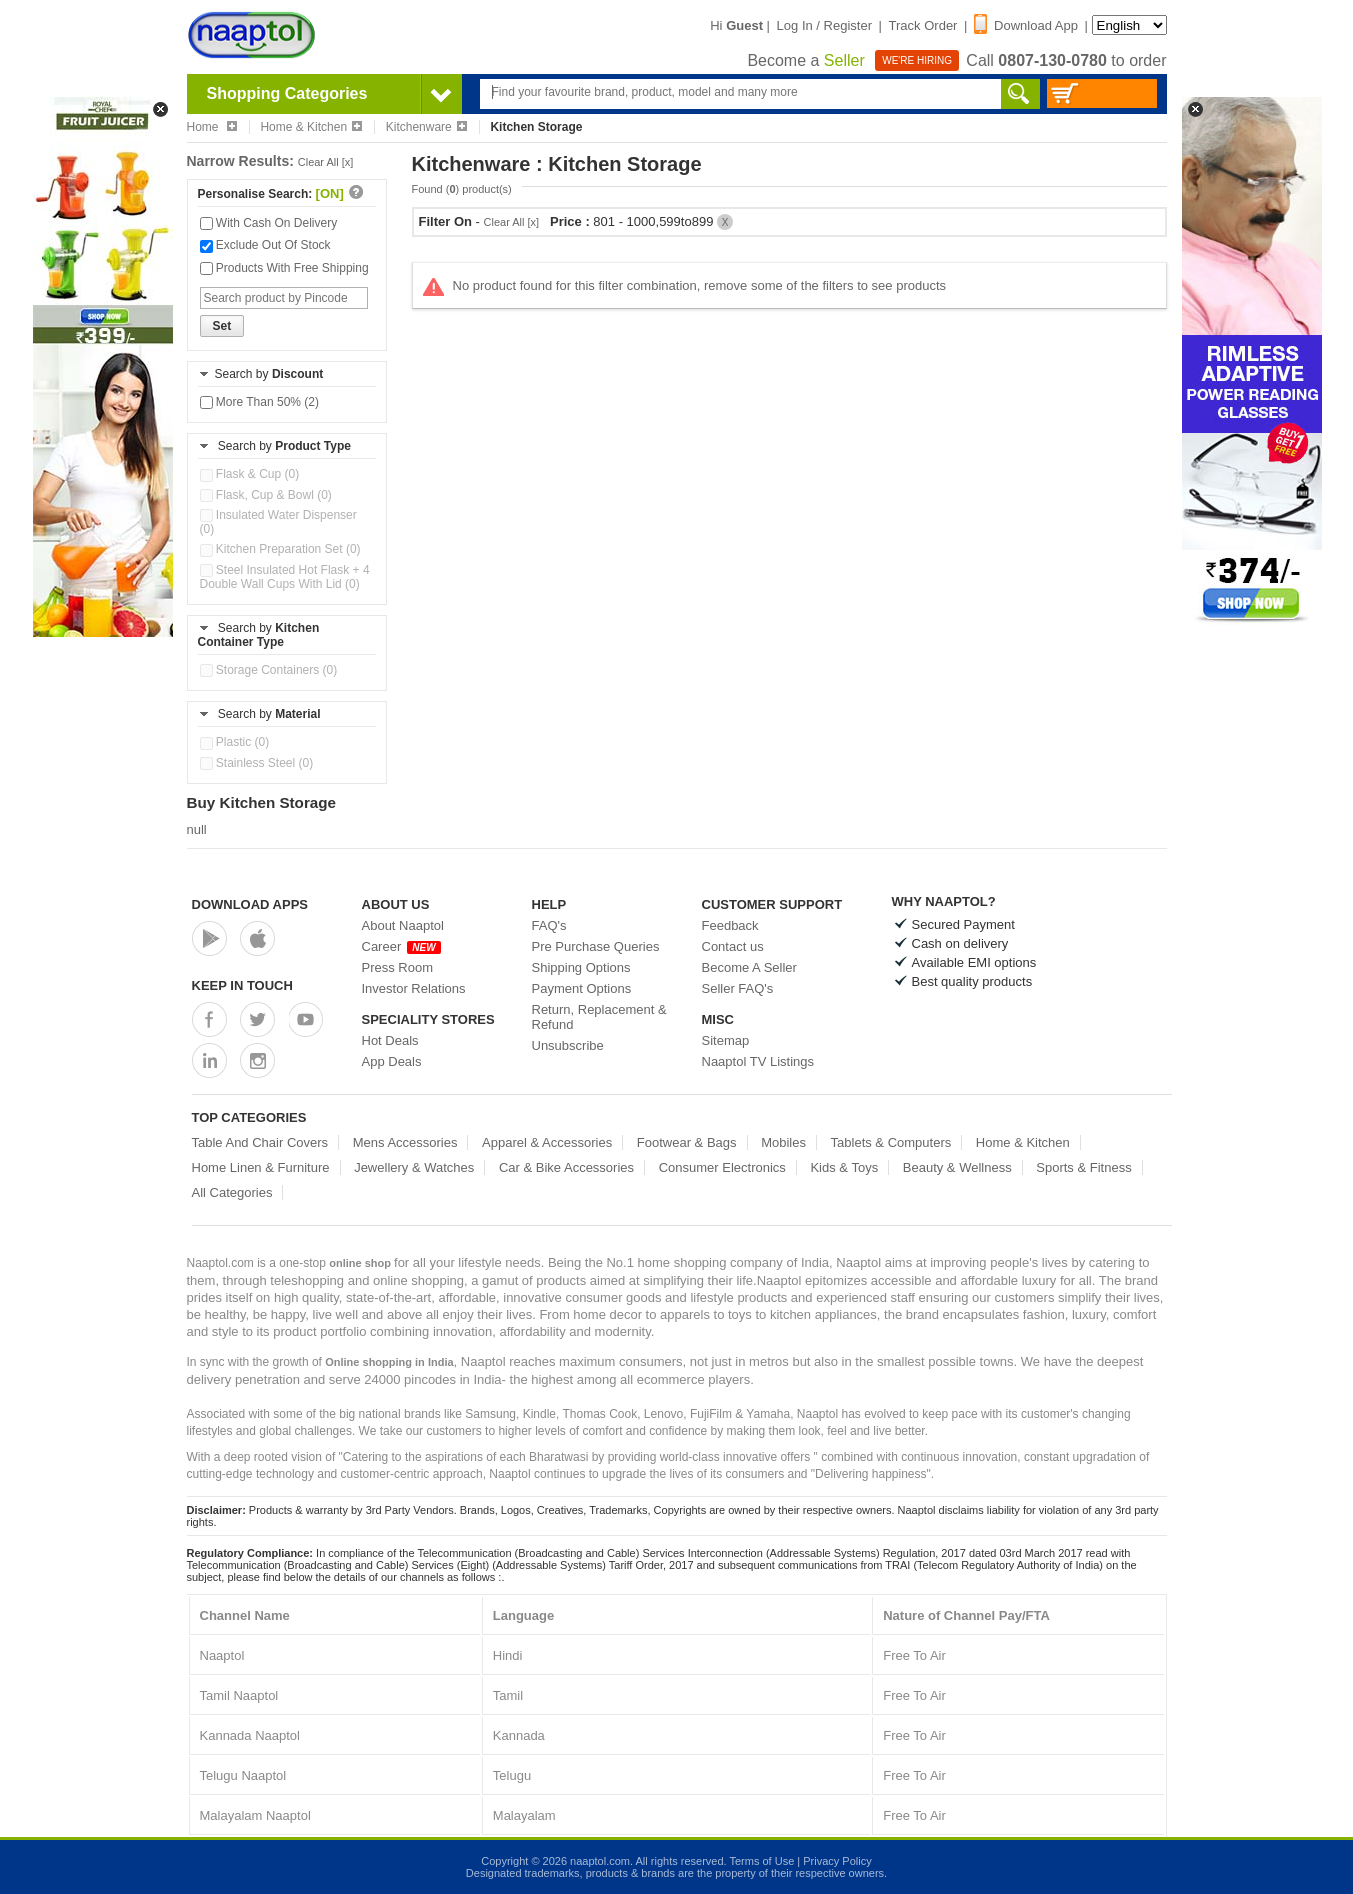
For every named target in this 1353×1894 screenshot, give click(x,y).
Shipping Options (581, 967)
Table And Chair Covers (260, 1142)
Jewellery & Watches (414, 1167)
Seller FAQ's (738, 988)
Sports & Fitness (1083, 1167)
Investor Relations (414, 988)
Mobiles (783, 1142)
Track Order (923, 25)
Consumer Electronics (722, 1167)
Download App (1026, 25)
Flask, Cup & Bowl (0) (266, 495)
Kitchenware (426, 127)
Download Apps (250, 904)
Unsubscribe (568, 1045)
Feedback (730, 925)
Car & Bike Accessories (566, 1167)
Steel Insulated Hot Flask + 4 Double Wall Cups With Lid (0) (285, 577)
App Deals (392, 1061)
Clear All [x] (326, 162)
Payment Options (582, 988)
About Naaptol (403, 925)
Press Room (398, 967)
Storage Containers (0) (269, 670)
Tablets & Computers (891, 1142)
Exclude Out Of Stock (265, 245)
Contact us (733, 946)
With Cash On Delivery (269, 223)
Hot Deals (390, 1040)
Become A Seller (749, 967)
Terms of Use (761, 1861)
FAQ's (549, 925)
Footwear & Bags (687, 1142)
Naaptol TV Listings (758, 1061)
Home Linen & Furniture (261, 1167)
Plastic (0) (235, 742)
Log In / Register (824, 25)
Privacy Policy (837, 1861)
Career (401, 946)
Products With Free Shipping (284, 268)
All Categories (232, 1192)
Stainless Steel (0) (257, 763)
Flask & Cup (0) (250, 474)
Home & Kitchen (311, 127)
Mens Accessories (405, 1142)
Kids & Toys (844, 1167)
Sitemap (726, 1040)
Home (212, 127)
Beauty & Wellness (957, 1167)
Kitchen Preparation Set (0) (280, 549)
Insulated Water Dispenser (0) (278, 522)
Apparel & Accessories (547, 1142)
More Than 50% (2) (260, 402)
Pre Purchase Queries (596, 946)
